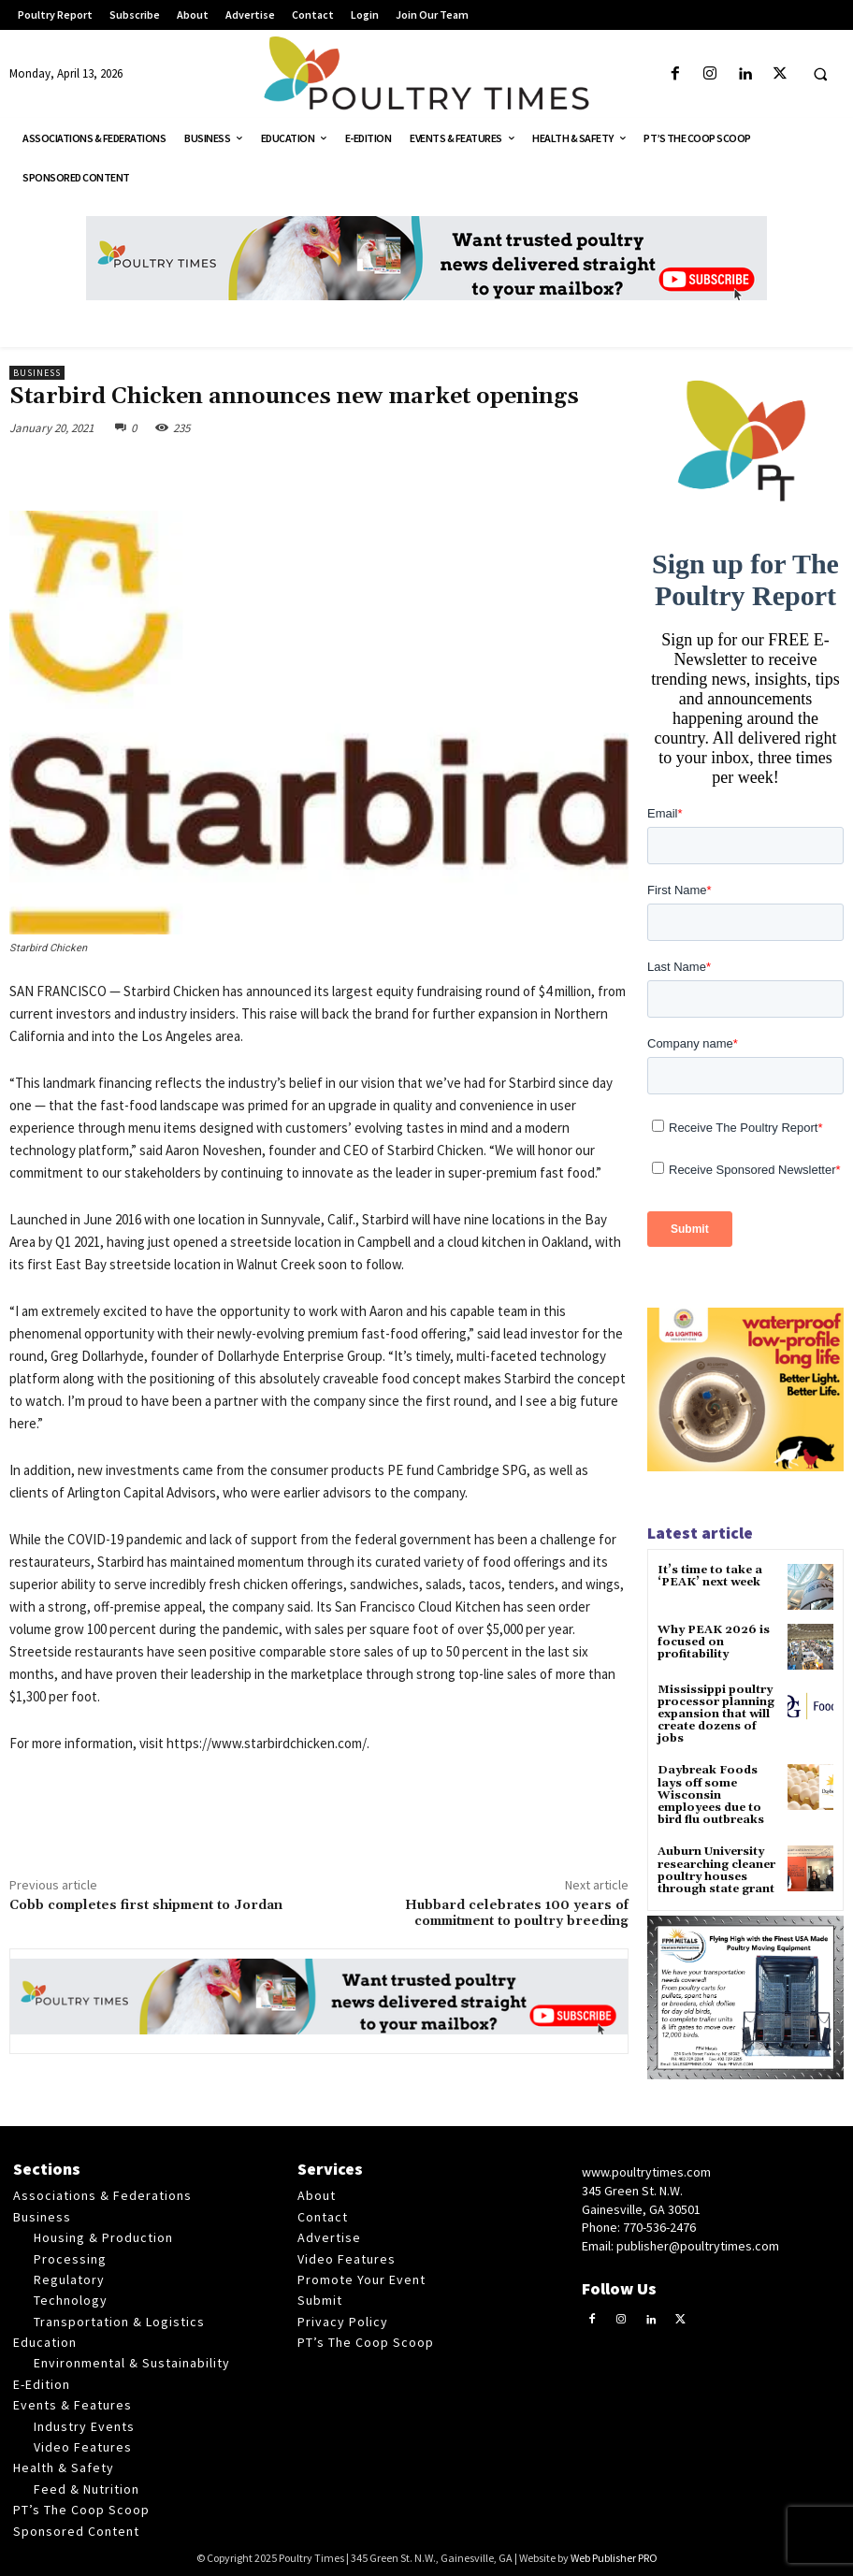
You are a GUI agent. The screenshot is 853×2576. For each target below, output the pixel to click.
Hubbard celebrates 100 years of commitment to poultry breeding (517, 1913)
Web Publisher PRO (614, 2558)
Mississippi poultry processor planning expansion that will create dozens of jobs (716, 1714)
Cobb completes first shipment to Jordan (145, 1905)
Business (37, 373)
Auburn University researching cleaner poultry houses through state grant (716, 1870)
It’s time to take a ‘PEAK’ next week (710, 1576)
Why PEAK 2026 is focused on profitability (714, 1642)
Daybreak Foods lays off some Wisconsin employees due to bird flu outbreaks (711, 1795)
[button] (820, 74)
